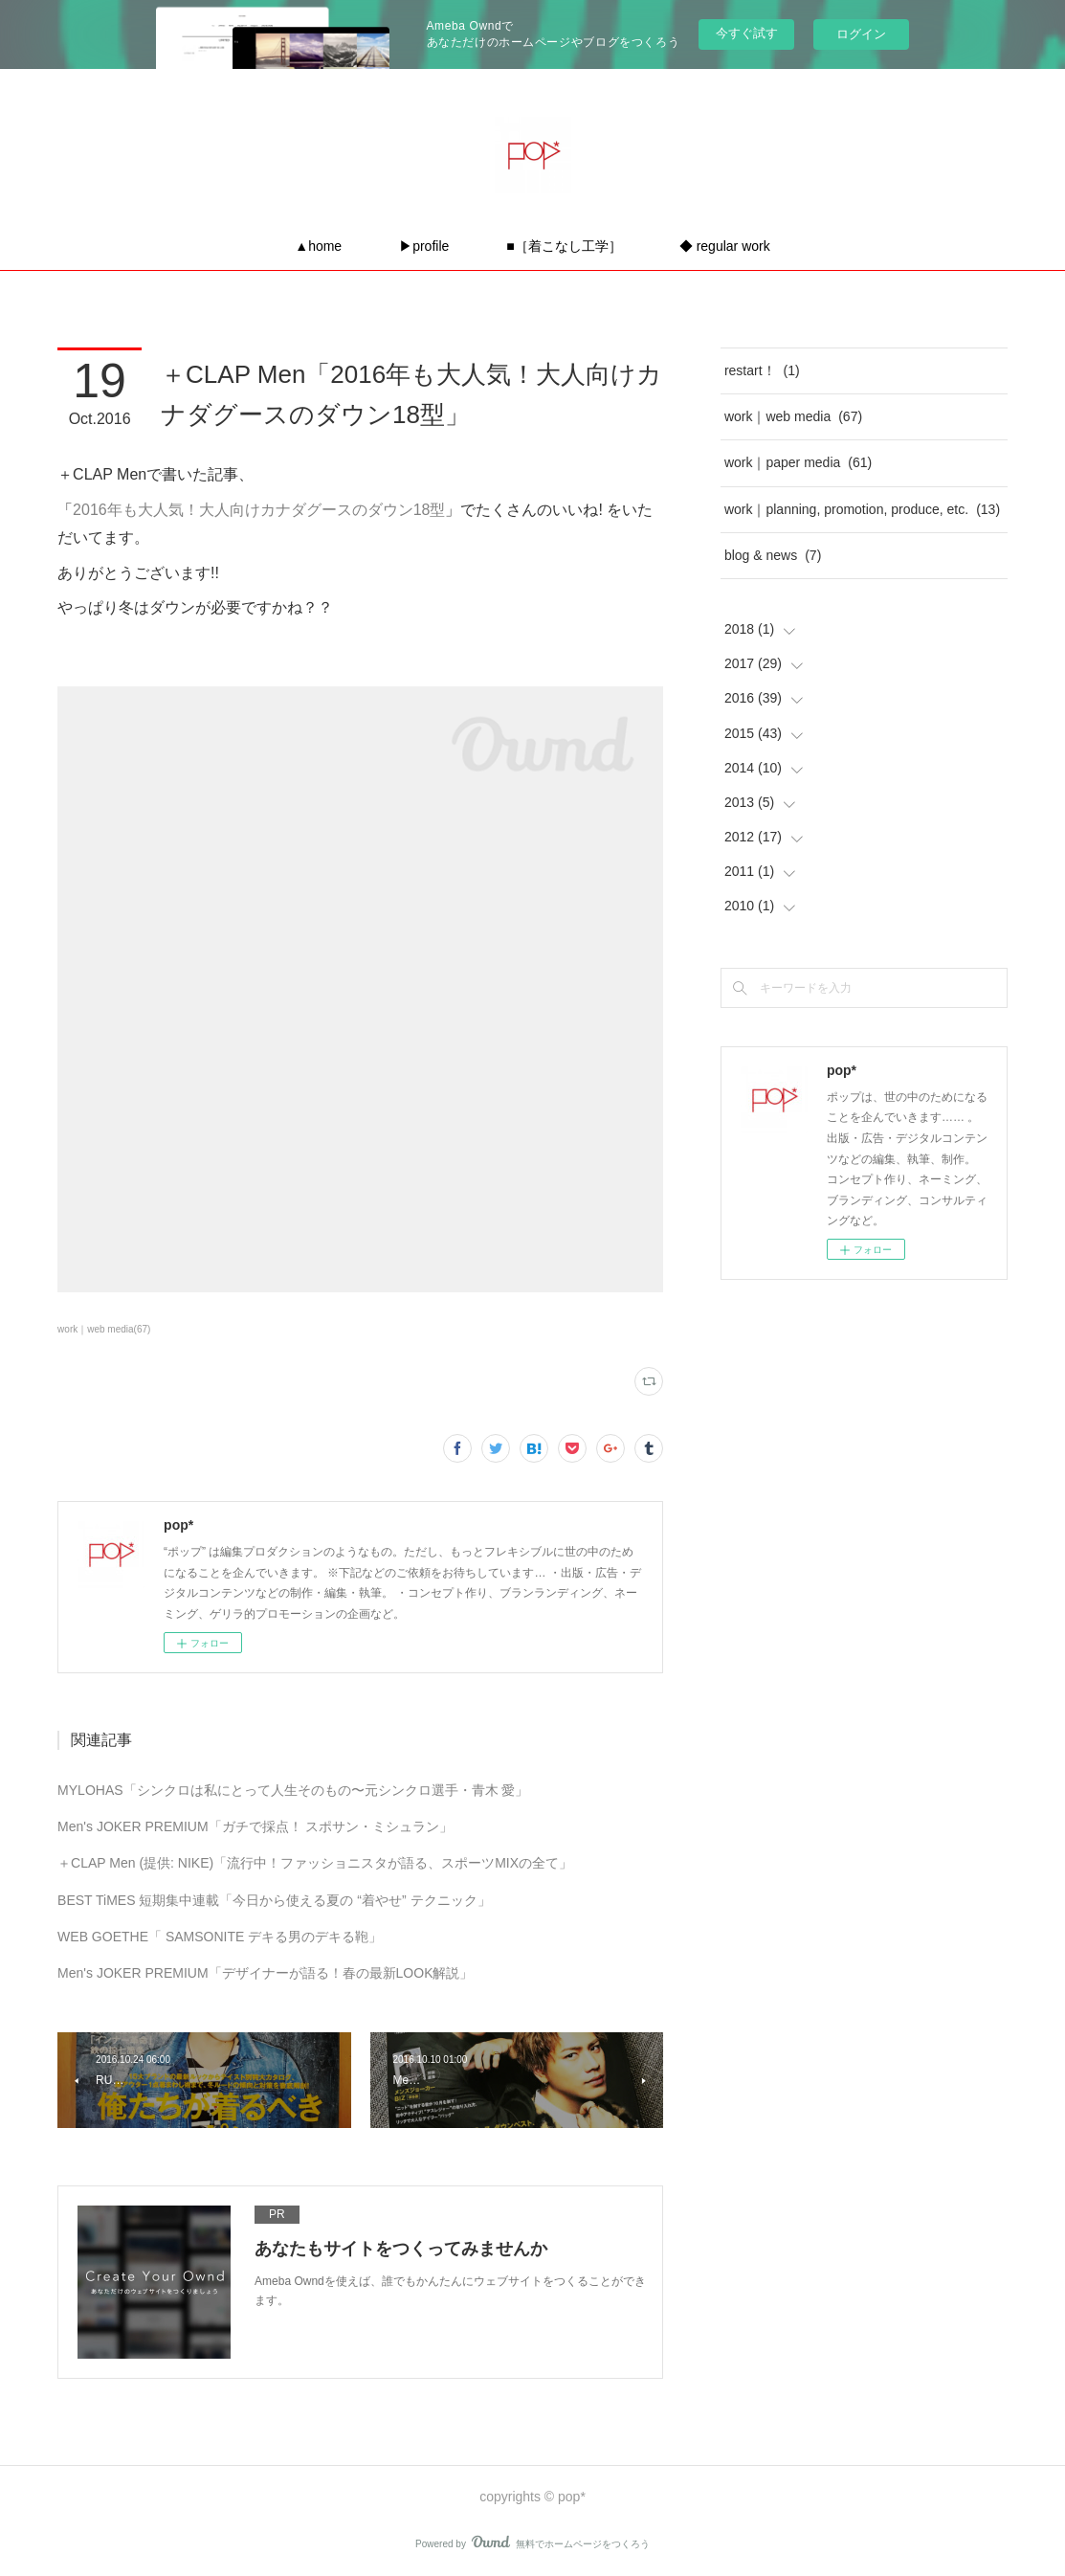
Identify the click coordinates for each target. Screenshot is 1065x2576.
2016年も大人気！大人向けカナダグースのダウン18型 (259, 510)
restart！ (762, 370)
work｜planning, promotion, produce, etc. (862, 509)
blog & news (772, 555)
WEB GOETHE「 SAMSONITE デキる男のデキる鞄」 (219, 1936)
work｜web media (793, 416)
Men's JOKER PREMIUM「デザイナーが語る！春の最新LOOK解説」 (265, 1973)
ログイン (861, 34)
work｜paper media (798, 462)
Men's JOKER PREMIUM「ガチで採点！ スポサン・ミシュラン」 (255, 1826)
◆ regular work (724, 246)
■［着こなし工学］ (563, 246)
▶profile (424, 246)
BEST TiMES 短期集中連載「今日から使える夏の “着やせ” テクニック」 (273, 1900)
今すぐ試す (747, 33)
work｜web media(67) (103, 1329)
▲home (318, 246)
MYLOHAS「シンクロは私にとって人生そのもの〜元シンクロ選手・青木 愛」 (292, 1790)
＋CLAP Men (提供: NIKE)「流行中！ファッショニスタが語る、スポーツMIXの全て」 (314, 1862)
